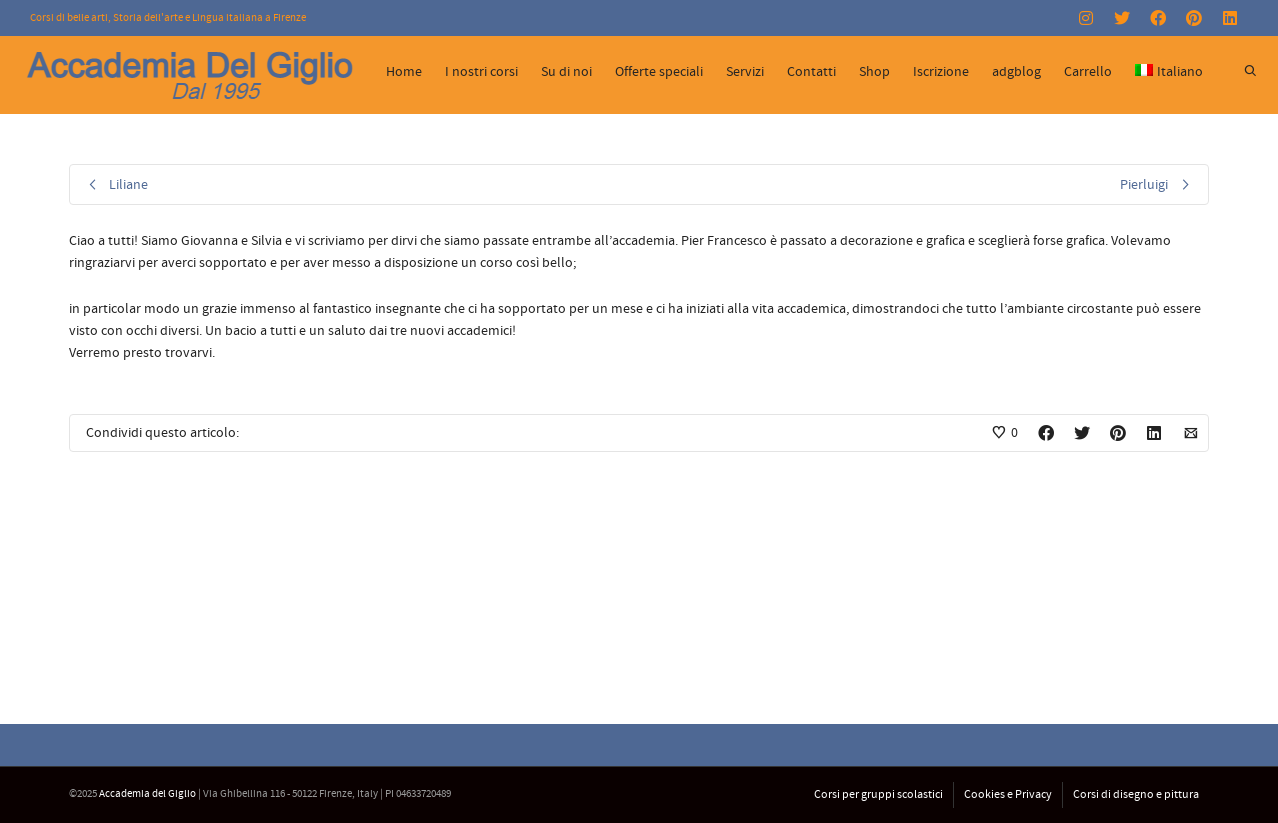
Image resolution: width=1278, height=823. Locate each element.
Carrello (1088, 72)
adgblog (1016, 72)
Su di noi (566, 72)
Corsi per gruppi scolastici (878, 794)
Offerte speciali (659, 72)
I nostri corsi (481, 72)
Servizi (745, 72)
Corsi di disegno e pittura (1136, 794)
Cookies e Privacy (1008, 794)
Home (404, 72)
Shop (874, 72)
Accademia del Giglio (147, 794)
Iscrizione (941, 72)
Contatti (811, 72)
